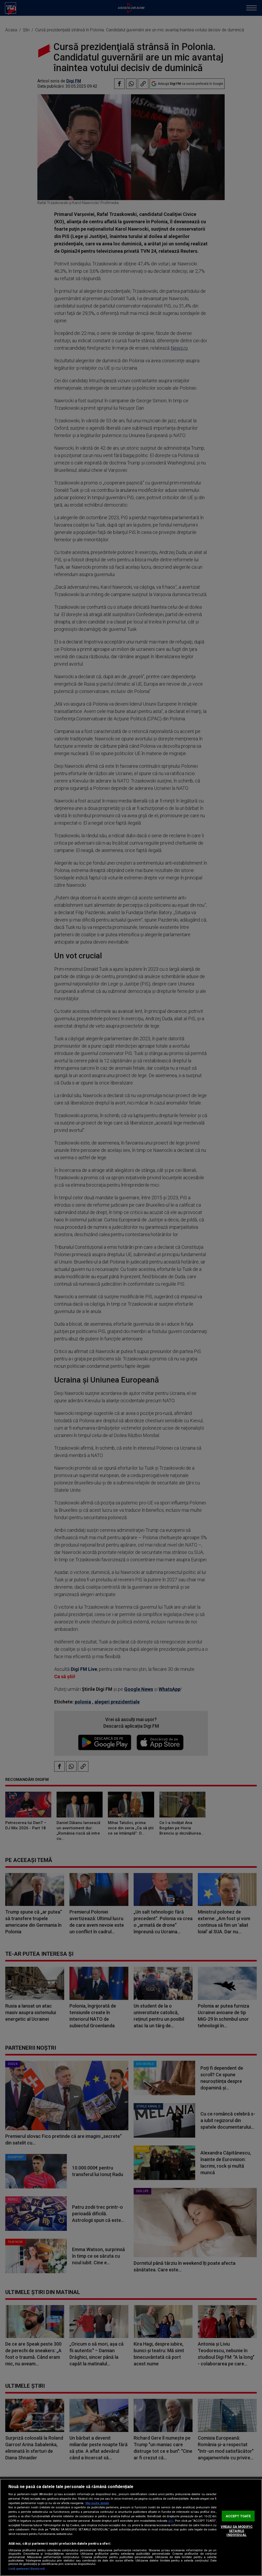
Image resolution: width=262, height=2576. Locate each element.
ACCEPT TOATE (238, 2516)
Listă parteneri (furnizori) (26, 2568)
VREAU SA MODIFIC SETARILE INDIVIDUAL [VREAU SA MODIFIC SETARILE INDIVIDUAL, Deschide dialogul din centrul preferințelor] (237, 2531)
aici (170, 2521)
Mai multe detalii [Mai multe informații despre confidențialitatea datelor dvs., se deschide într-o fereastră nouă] (97, 2503)
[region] (131, 2527)
